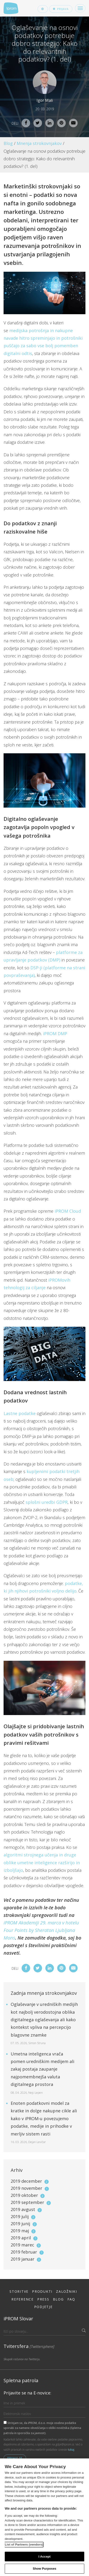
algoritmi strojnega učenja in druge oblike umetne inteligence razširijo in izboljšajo (42, 1862)
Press (43, 2299)
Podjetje (43, 2307)
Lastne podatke (20, 1413)
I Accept (44, 2556)
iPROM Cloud (68, 1211)
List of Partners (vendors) (24, 2544)
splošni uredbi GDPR (47, 1502)
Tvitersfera (29, 2346)
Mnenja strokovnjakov (39, 143)
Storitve (18, 2291)
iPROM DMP (55, 1033)
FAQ (71, 2299)
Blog (8, 143)
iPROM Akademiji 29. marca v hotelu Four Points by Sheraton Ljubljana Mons (41, 1930)
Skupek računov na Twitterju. (22, 2359)
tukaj (71, 2450)
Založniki (66, 2291)
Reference (22, 2299)
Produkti (42, 2291)
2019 (30, 2181)
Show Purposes (44, 2568)
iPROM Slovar (18, 2318)
